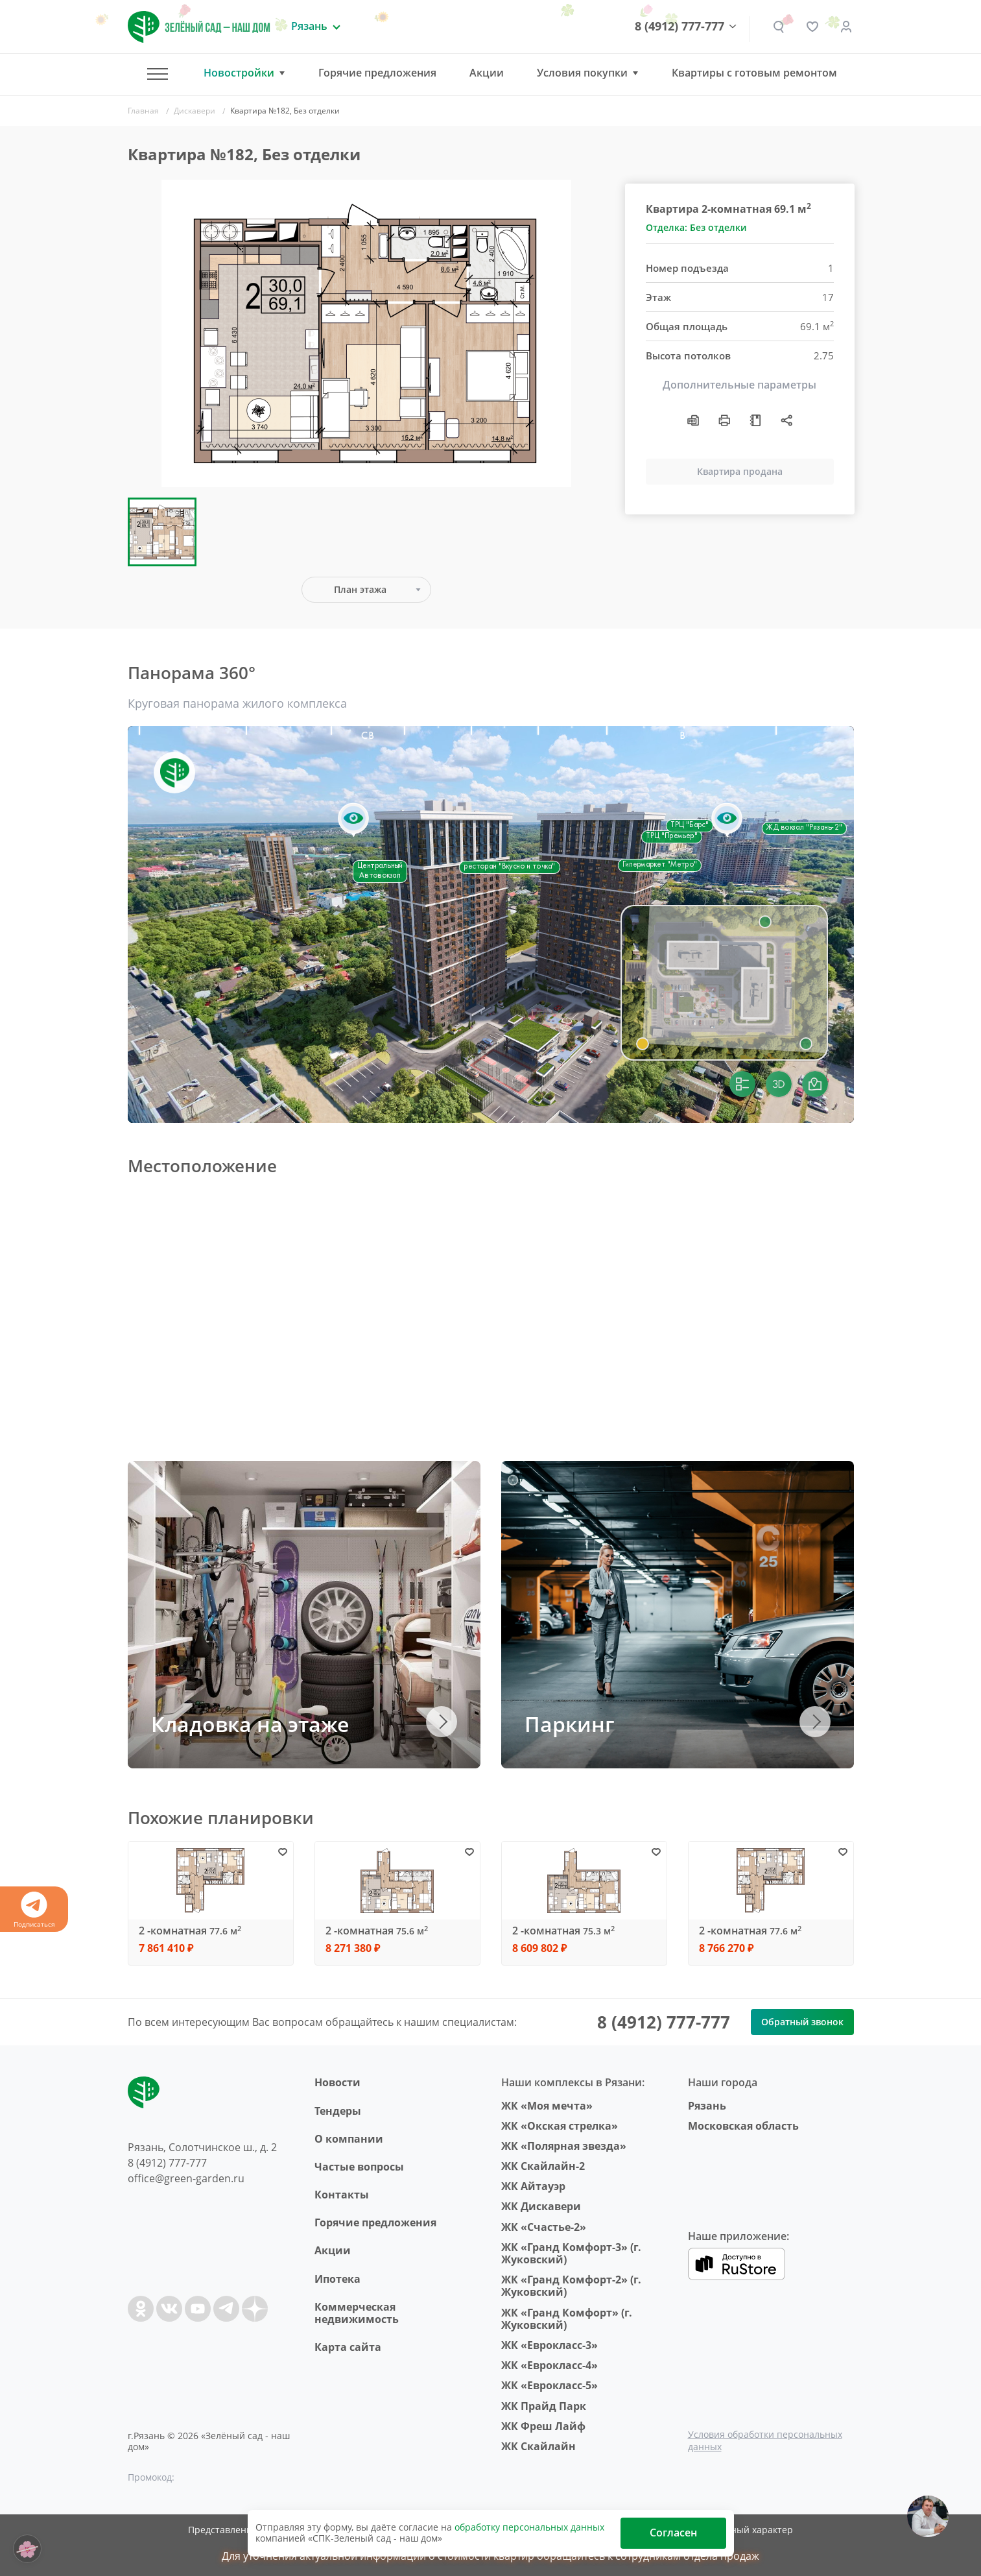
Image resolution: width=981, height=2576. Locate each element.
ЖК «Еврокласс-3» (549, 2345)
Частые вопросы (359, 2167)
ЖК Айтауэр (533, 2186)
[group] (366, 333)
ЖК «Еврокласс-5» (549, 2385)
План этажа (360, 589)
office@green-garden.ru (186, 2178)
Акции (486, 73)
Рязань (707, 2106)
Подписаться (34, 1910)
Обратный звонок (802, 2022)
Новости (337, 2082)
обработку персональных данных (529, 2527)
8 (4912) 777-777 (679, 26)
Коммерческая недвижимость (356, 2313)
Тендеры (337, 2111)
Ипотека (337, 2279)
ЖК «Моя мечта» (547, 2106)
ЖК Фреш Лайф (543, 2426)
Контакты (341, 2194)
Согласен (673, 2532)
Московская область (743, 2126)
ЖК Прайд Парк (543, 2406)
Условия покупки (582, 73)
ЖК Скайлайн (538, 2446)
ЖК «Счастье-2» (543, 2227)
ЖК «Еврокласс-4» (549, 2365)
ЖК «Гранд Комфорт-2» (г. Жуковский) (571, 2285)
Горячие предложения (377, 73)
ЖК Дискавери (541, 2206)
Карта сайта (347, 2347)
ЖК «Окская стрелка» (559, 2126)
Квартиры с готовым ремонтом (754, 73)
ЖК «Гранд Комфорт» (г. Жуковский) (566, 2318)
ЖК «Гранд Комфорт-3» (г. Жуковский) (571, 2253)
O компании (348, 2139)
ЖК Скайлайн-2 (543, 2166)
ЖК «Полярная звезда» (563, 2146)
